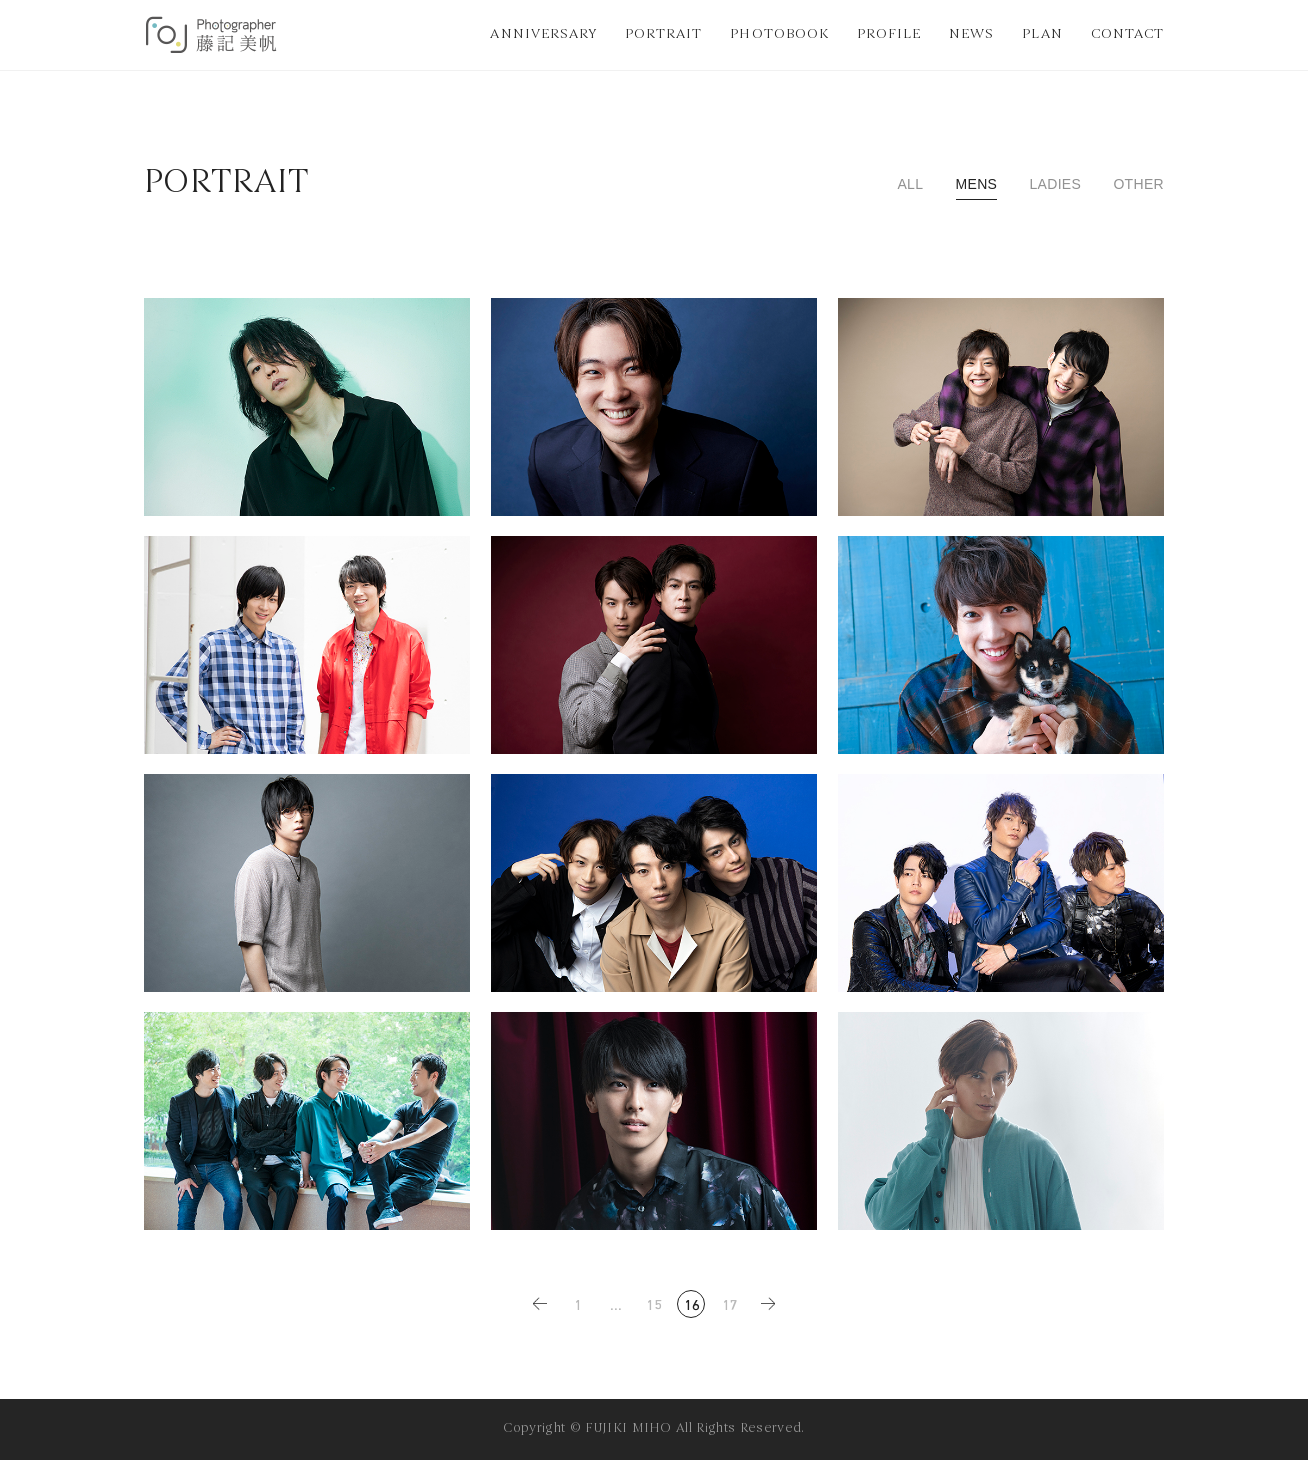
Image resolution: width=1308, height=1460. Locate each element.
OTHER (1138, 184)
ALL (910, 184)
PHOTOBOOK (779, 34)
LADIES (1055, 184)
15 (654, 1306)
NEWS (971, 34)
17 (730, 1306)
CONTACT (1127, 34)
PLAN (1042, 34)
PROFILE (889, 34)
